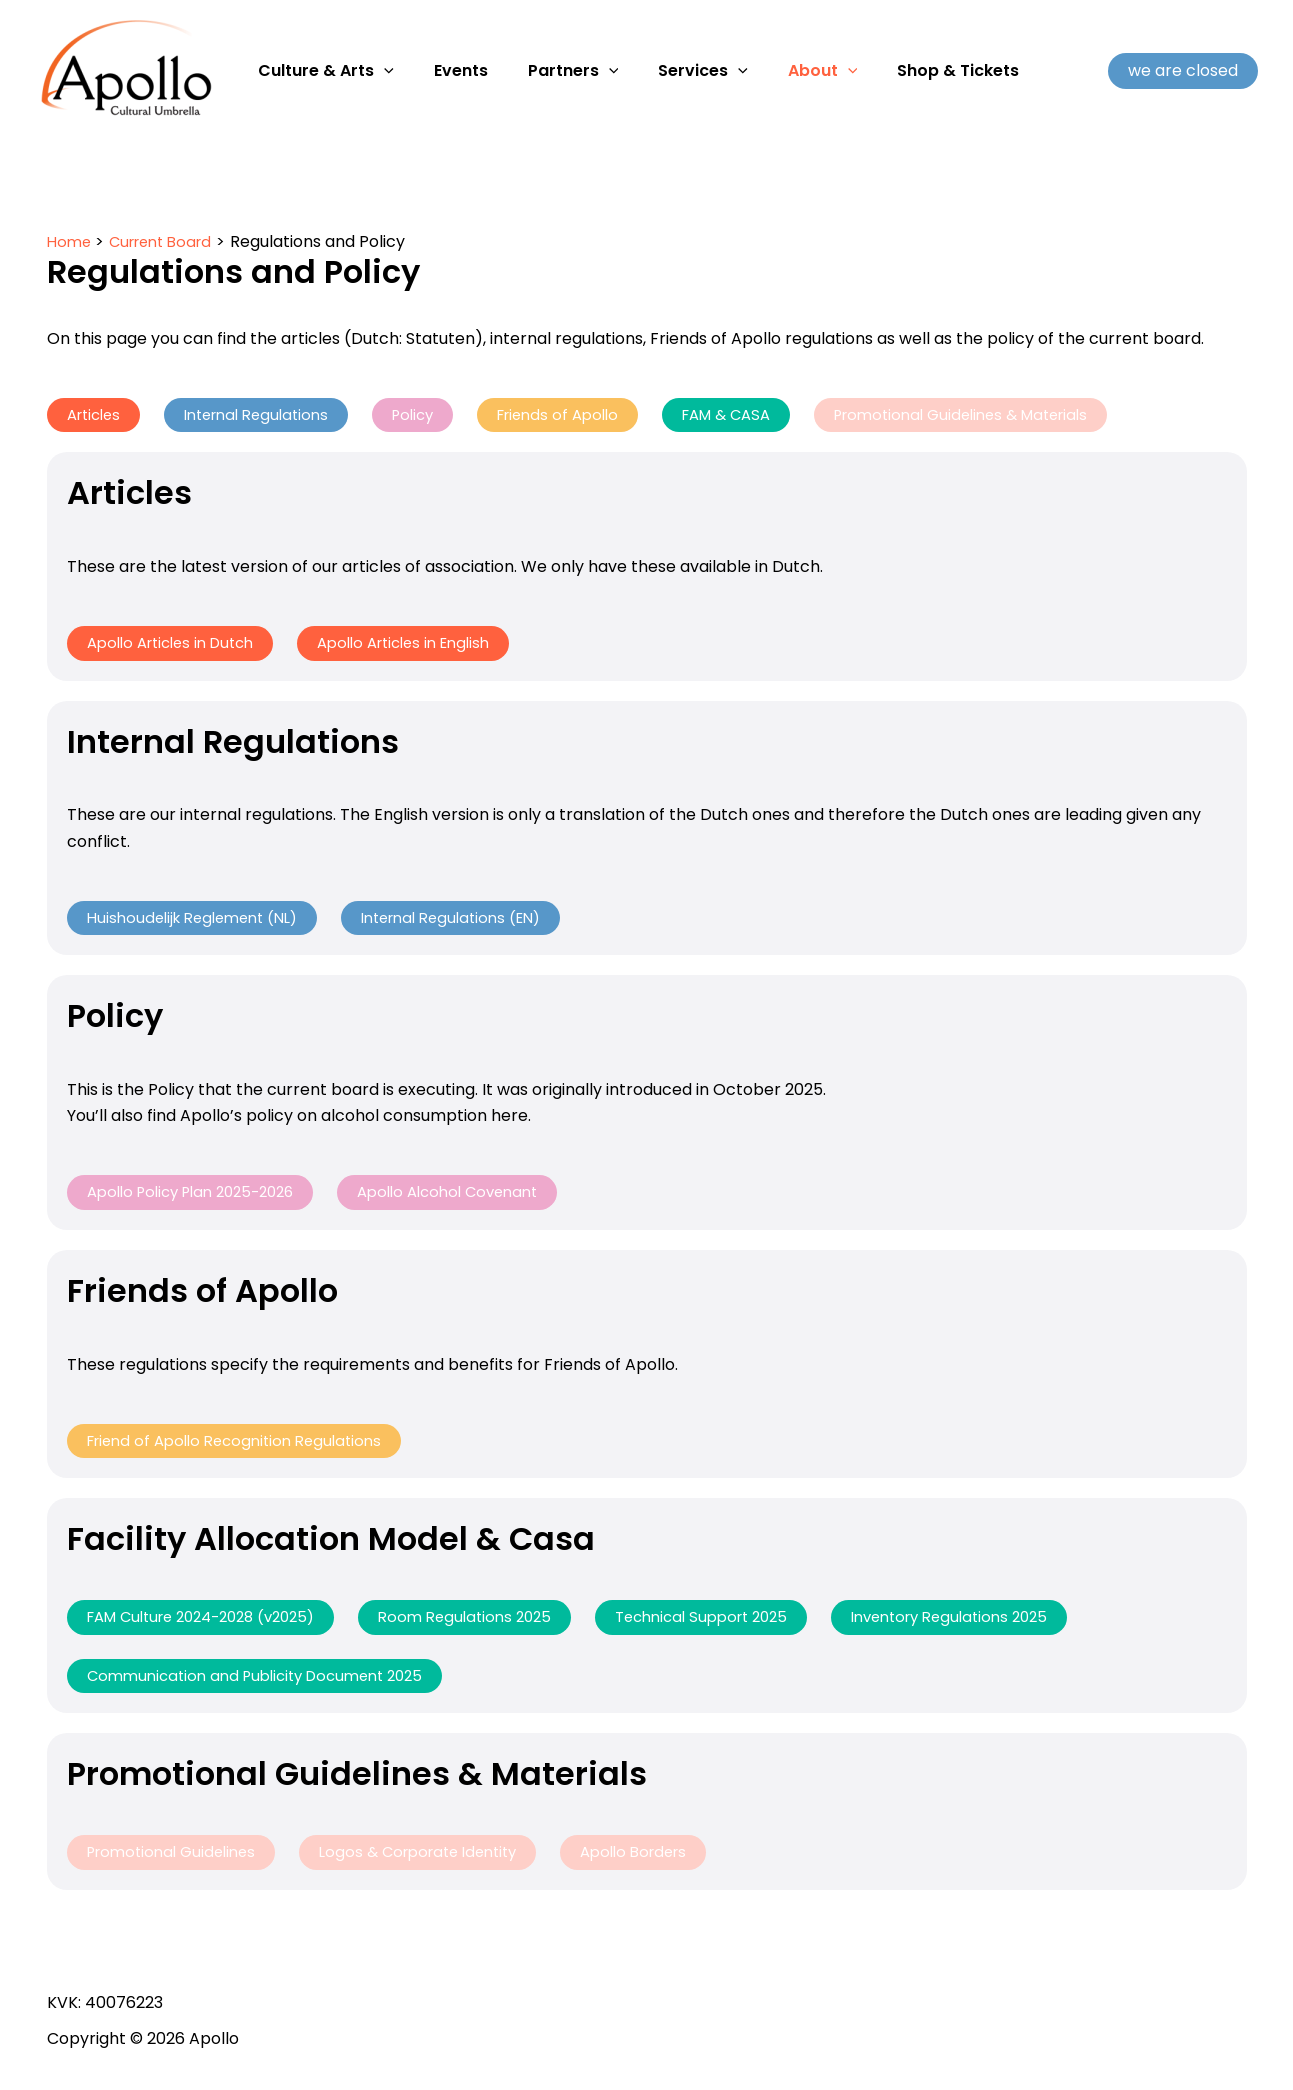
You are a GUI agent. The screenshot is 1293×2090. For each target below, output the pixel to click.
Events (449, 70)
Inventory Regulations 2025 (1007, 1623)
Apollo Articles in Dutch (178, 644)
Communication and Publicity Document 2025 (267, 1683)
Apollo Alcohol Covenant (475, 1196)
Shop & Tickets (914, 70)
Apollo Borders (667, 1861)
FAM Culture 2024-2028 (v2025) (213, 1623)
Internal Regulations (269, 415)
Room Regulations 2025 (494, 1623)
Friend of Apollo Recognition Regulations (244, 1446)
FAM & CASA (765, 415)
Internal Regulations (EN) (476, 920)
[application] (380, 71)
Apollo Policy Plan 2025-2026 (200, 1196)
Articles (97, 415)
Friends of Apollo (587, 415)
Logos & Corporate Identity (438, 1861)
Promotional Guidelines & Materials (1015, 415)
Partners (553, 71)
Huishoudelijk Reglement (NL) (200, 920)
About (787, 71)
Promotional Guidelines (177, 1861)
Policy (435, 415)
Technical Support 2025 (743, 1623)
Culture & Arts (322, 71)
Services (675, 71)
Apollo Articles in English (428, 644)
